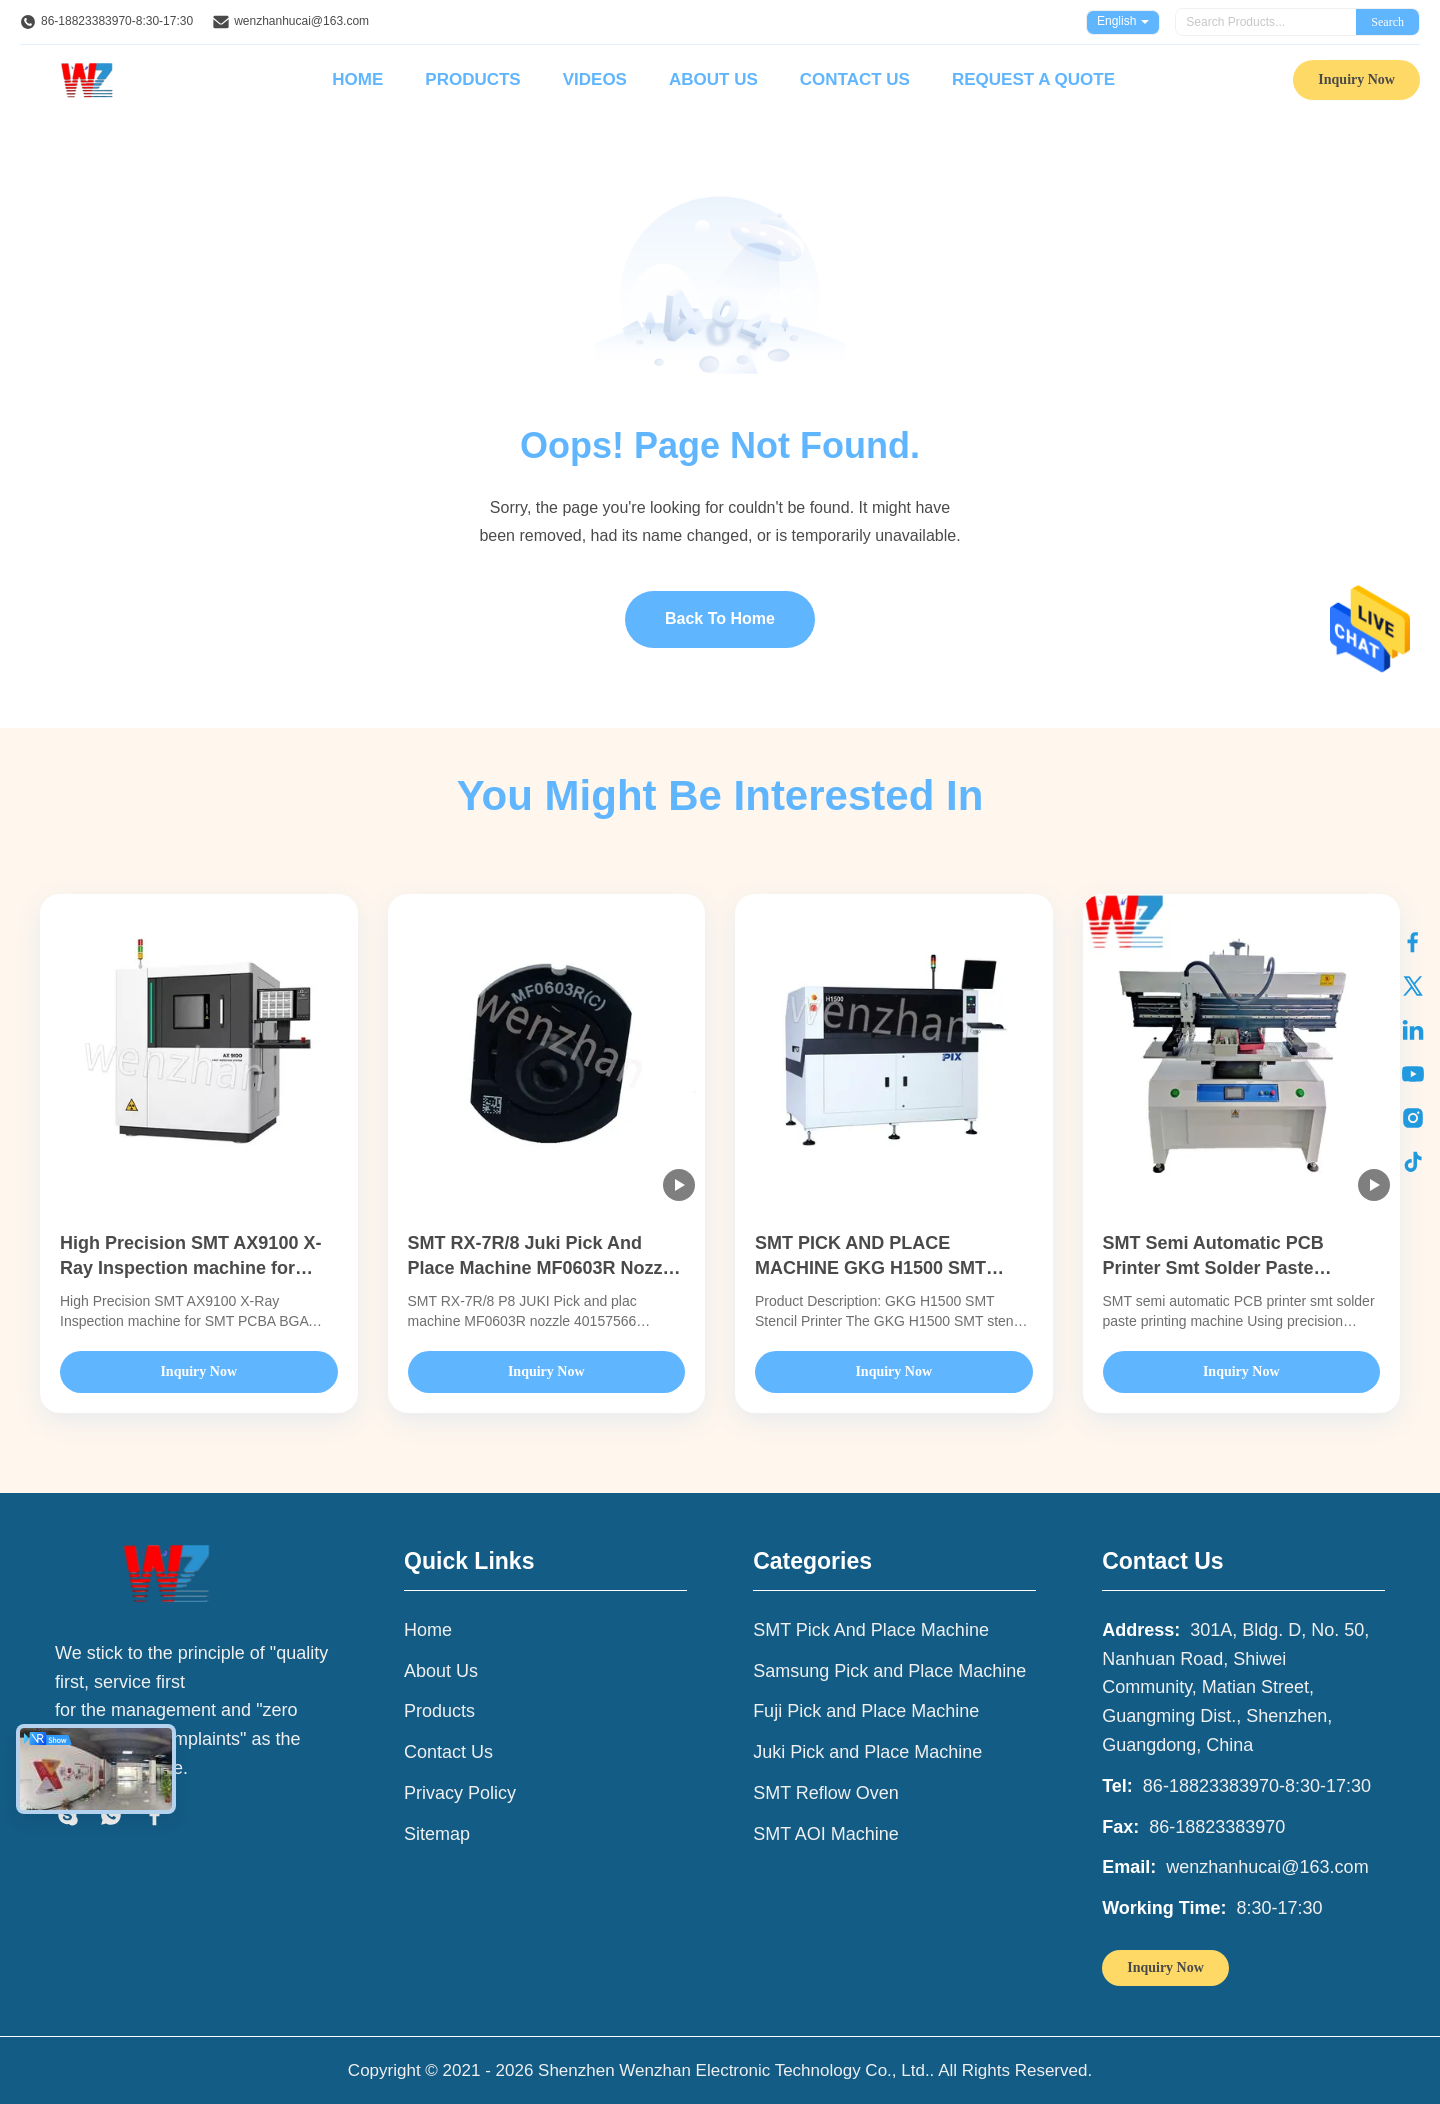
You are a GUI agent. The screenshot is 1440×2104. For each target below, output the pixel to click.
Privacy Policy (460, 1793)
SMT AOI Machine (826, 1834)
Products (472, 79)
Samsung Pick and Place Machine (889, 1671)
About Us (713, 79)
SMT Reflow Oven (826, 1793)
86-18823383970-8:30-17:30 (117, 21)
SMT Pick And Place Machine (871, 1630)
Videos (595, 79)
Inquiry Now (1356, 79)
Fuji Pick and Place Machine (866, 1711)
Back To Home (720, 618)
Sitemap (437, 1834)
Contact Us (855, 79)
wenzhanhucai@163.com (301, 21)
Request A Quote (1033, 79)
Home (357, 79)
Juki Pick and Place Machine (867, 1752)
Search (1387, 22)
